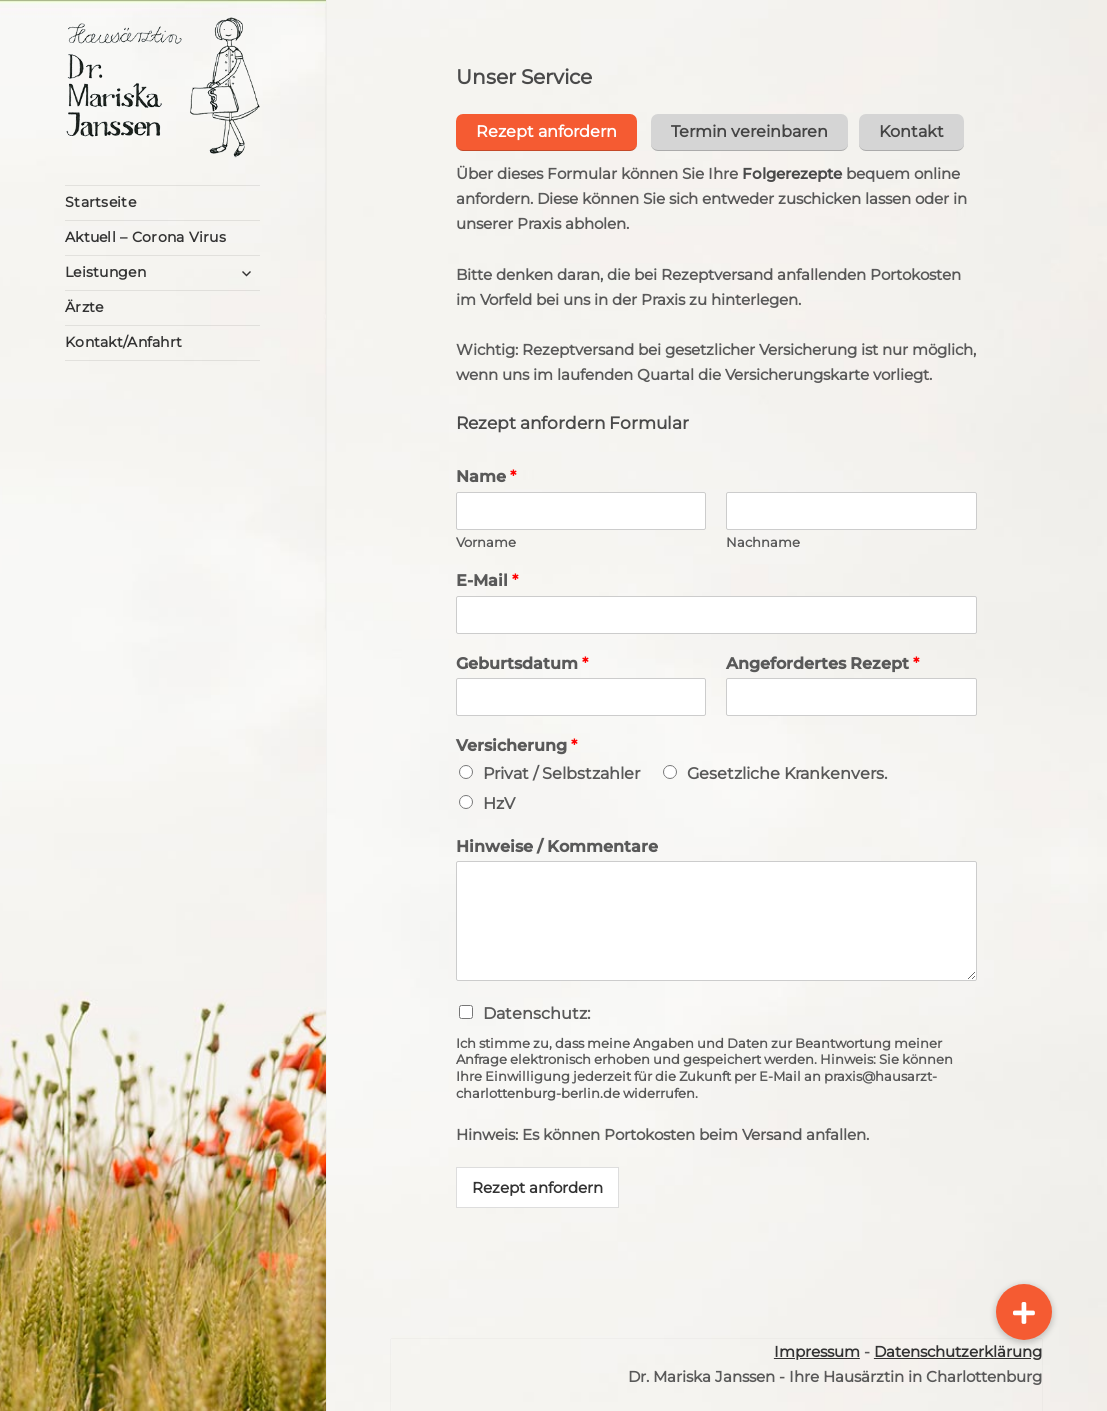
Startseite (100, 202)
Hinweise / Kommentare (557, 842)
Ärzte (84, 307)
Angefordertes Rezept (822, 659)
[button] (1024, 1312)
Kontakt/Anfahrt (123, 342)
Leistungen (105, 272)
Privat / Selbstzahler (561, 770)
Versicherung (516, 742)
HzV (499, 800)
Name (486, 473)
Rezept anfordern (537, 1184)
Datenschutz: (536, 1010)
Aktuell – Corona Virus (145, 237)
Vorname (486, 538)
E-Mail (487, 576)
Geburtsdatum (522, 659)
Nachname (763, 538)
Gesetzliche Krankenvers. (787, 770)
